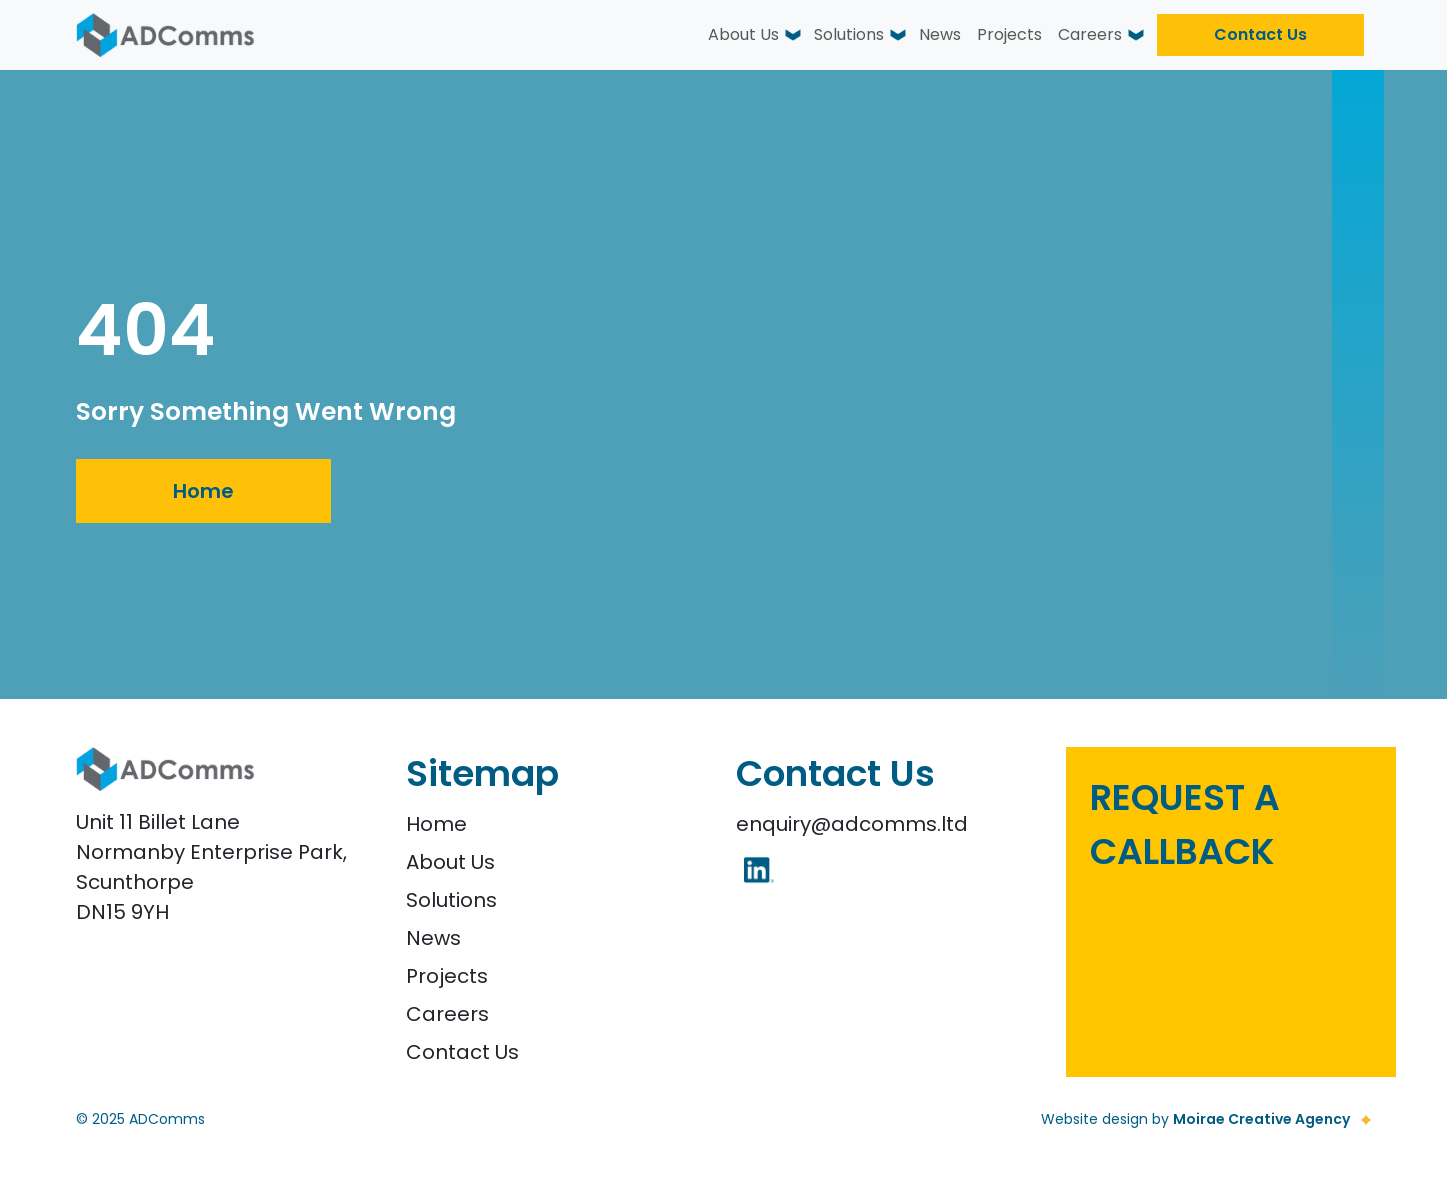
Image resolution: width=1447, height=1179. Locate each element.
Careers (1090, 34)
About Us (743, 34)
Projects (1009, 34)
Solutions (849, 34)
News (940, 34)
